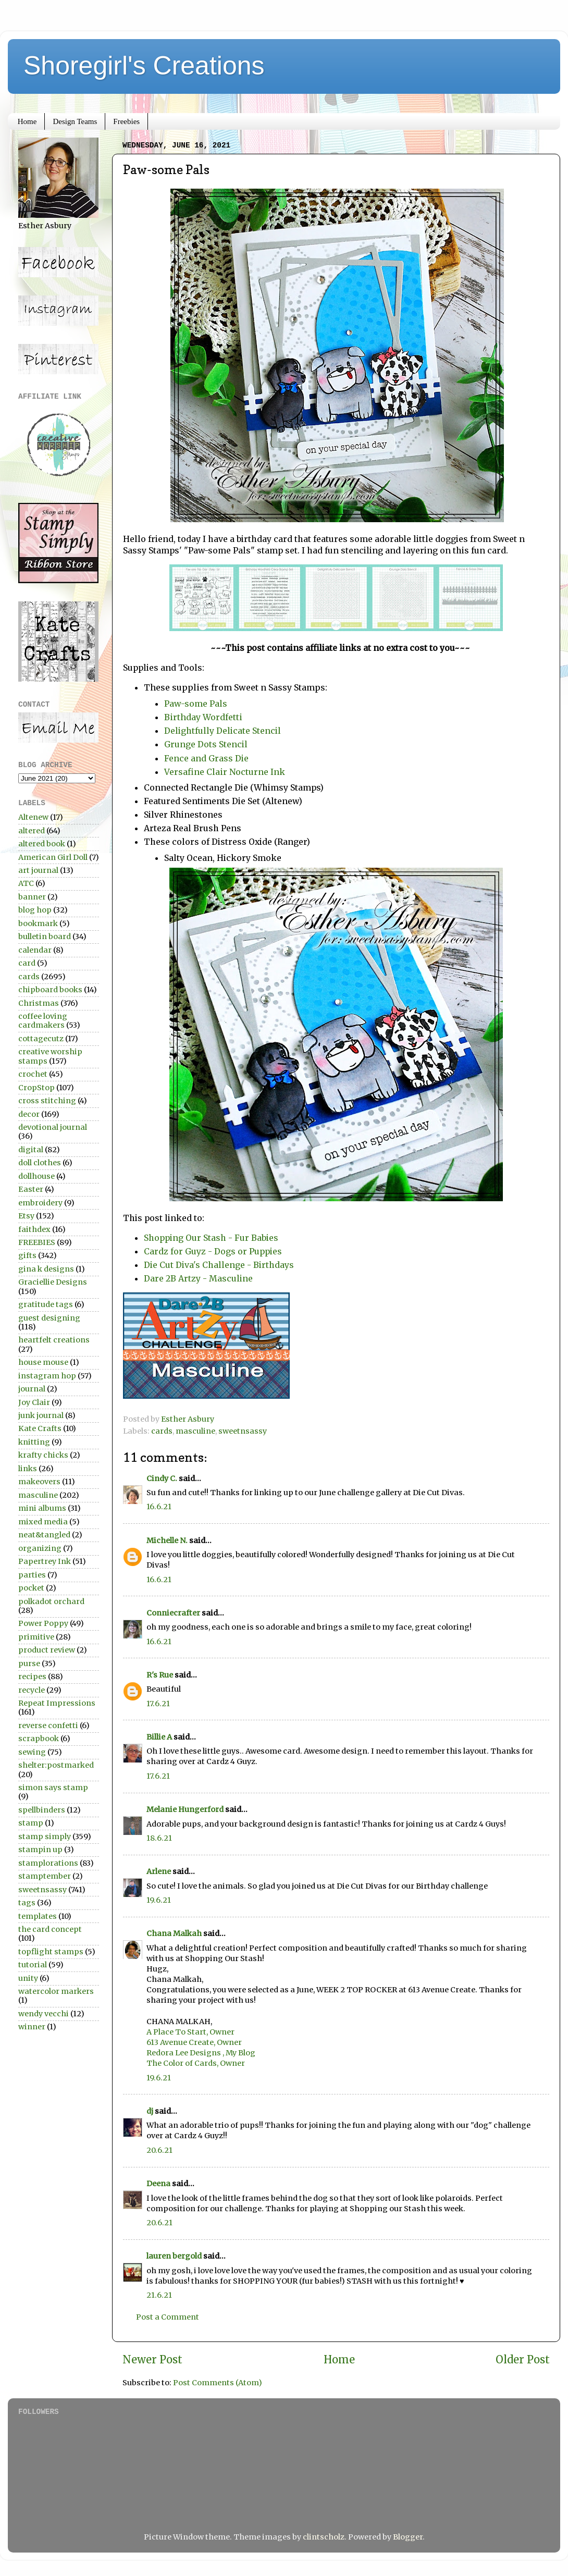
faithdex (34, 1229)
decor (29, 1114)
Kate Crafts (39, 1428)
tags (26, 1902)
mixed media (43, 1521)
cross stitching (47, 1100)
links (27, 1468)
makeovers (39, 1481)
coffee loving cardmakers (42, 1021)
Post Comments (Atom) (217, 2382)
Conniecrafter (173, 1613)
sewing (32, 1752)
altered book (41, 843)
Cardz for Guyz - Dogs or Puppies (213, 1251)
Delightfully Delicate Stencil (222, 730)
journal (31, 1389)
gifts (27, 1255)
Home (27, 121)
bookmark (38, 923)
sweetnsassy (242, 1431)
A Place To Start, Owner (190, 2032)
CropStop (36, 1087)
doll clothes (39, 1162)
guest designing (49, 1318)
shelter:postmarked (56, 1765)
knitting (34, 1442)
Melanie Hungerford (185, 1809)
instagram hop (47, 1376)
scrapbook (38, 1738)
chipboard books (50, 989)
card (26, 963)
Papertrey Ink (44, 1561)
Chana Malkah (174, 1933)
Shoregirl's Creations (144, 65)
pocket (31, 1588)
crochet (32, 1074)
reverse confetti (48, 1725)
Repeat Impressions (56, 1703)
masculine (195, 1431)
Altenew (33, 817)
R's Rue (159, 1675)
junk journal (41, 1415)
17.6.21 (158, 1703)
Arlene (158, 1871)
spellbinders (41, 1810)
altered (31, 830)
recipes (32, 1676)
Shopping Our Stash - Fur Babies (211, 1237)
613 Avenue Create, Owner (194, 2042)
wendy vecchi (43, 2013)
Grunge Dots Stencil (206, 744)
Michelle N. (167, 1540)
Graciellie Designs (52, 1282)
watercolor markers (56, 1991)
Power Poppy (43, 1623)
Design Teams (75, 121)
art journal (38, 870)
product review (46, 1650)
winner (31, 2026)
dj (149, 2111)
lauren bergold (174, 2256)
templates (37, 1916)
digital (30, 1149)
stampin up (40, 1849)
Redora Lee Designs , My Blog (200, 2052)
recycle (31, 1690)
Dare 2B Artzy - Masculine (198, 1278)
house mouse (43, 1362)
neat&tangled (44, 1534)
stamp (30, 1823)
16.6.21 (158, 1506)
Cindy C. (161, 1478)
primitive (36, 1637)
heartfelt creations (54, 1340)
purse (29, 1663)
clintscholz (323, 2537)
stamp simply (44, 1836)
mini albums (42, 1508)
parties (32, 1575)
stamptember (44, 1876)
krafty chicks (43, 1455)
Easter (30, 1189)
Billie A (159, 1737)
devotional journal (52, 1127)
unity (28, 1978)
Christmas (38, 1003)
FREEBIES (36, 1242)
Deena (158, 2183)
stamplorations (48, 1863)
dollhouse (36, 1176)
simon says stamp (53, 1787)
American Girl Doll (53, 857)
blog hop (35, 910)
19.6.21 (158, 1900)
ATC (26, 883)
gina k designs (46, 1269)
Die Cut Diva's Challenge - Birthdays (219, 1265)
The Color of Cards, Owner (195, 2063)
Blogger (408, 2537)
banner (32, 897)
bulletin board (44, 936)
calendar (35, 950)
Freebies (126, 121)
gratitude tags (45, 1304)
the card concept (50, 1929)
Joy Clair (34, 1402)
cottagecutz (41, 1038)
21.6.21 (159, 2295)
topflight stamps (50, 1951)
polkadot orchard (51, 1601)
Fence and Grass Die (207, 758)
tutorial (32, 1964)
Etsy (26, 1216)
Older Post (523, 2360)
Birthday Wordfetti (203, 717)
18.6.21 (159, 1838)
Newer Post (152, 2360)
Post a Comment (167, 2317)
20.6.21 (159, 2150)
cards (161, 1431)
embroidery (40, 1202)
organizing (39, 1548)
